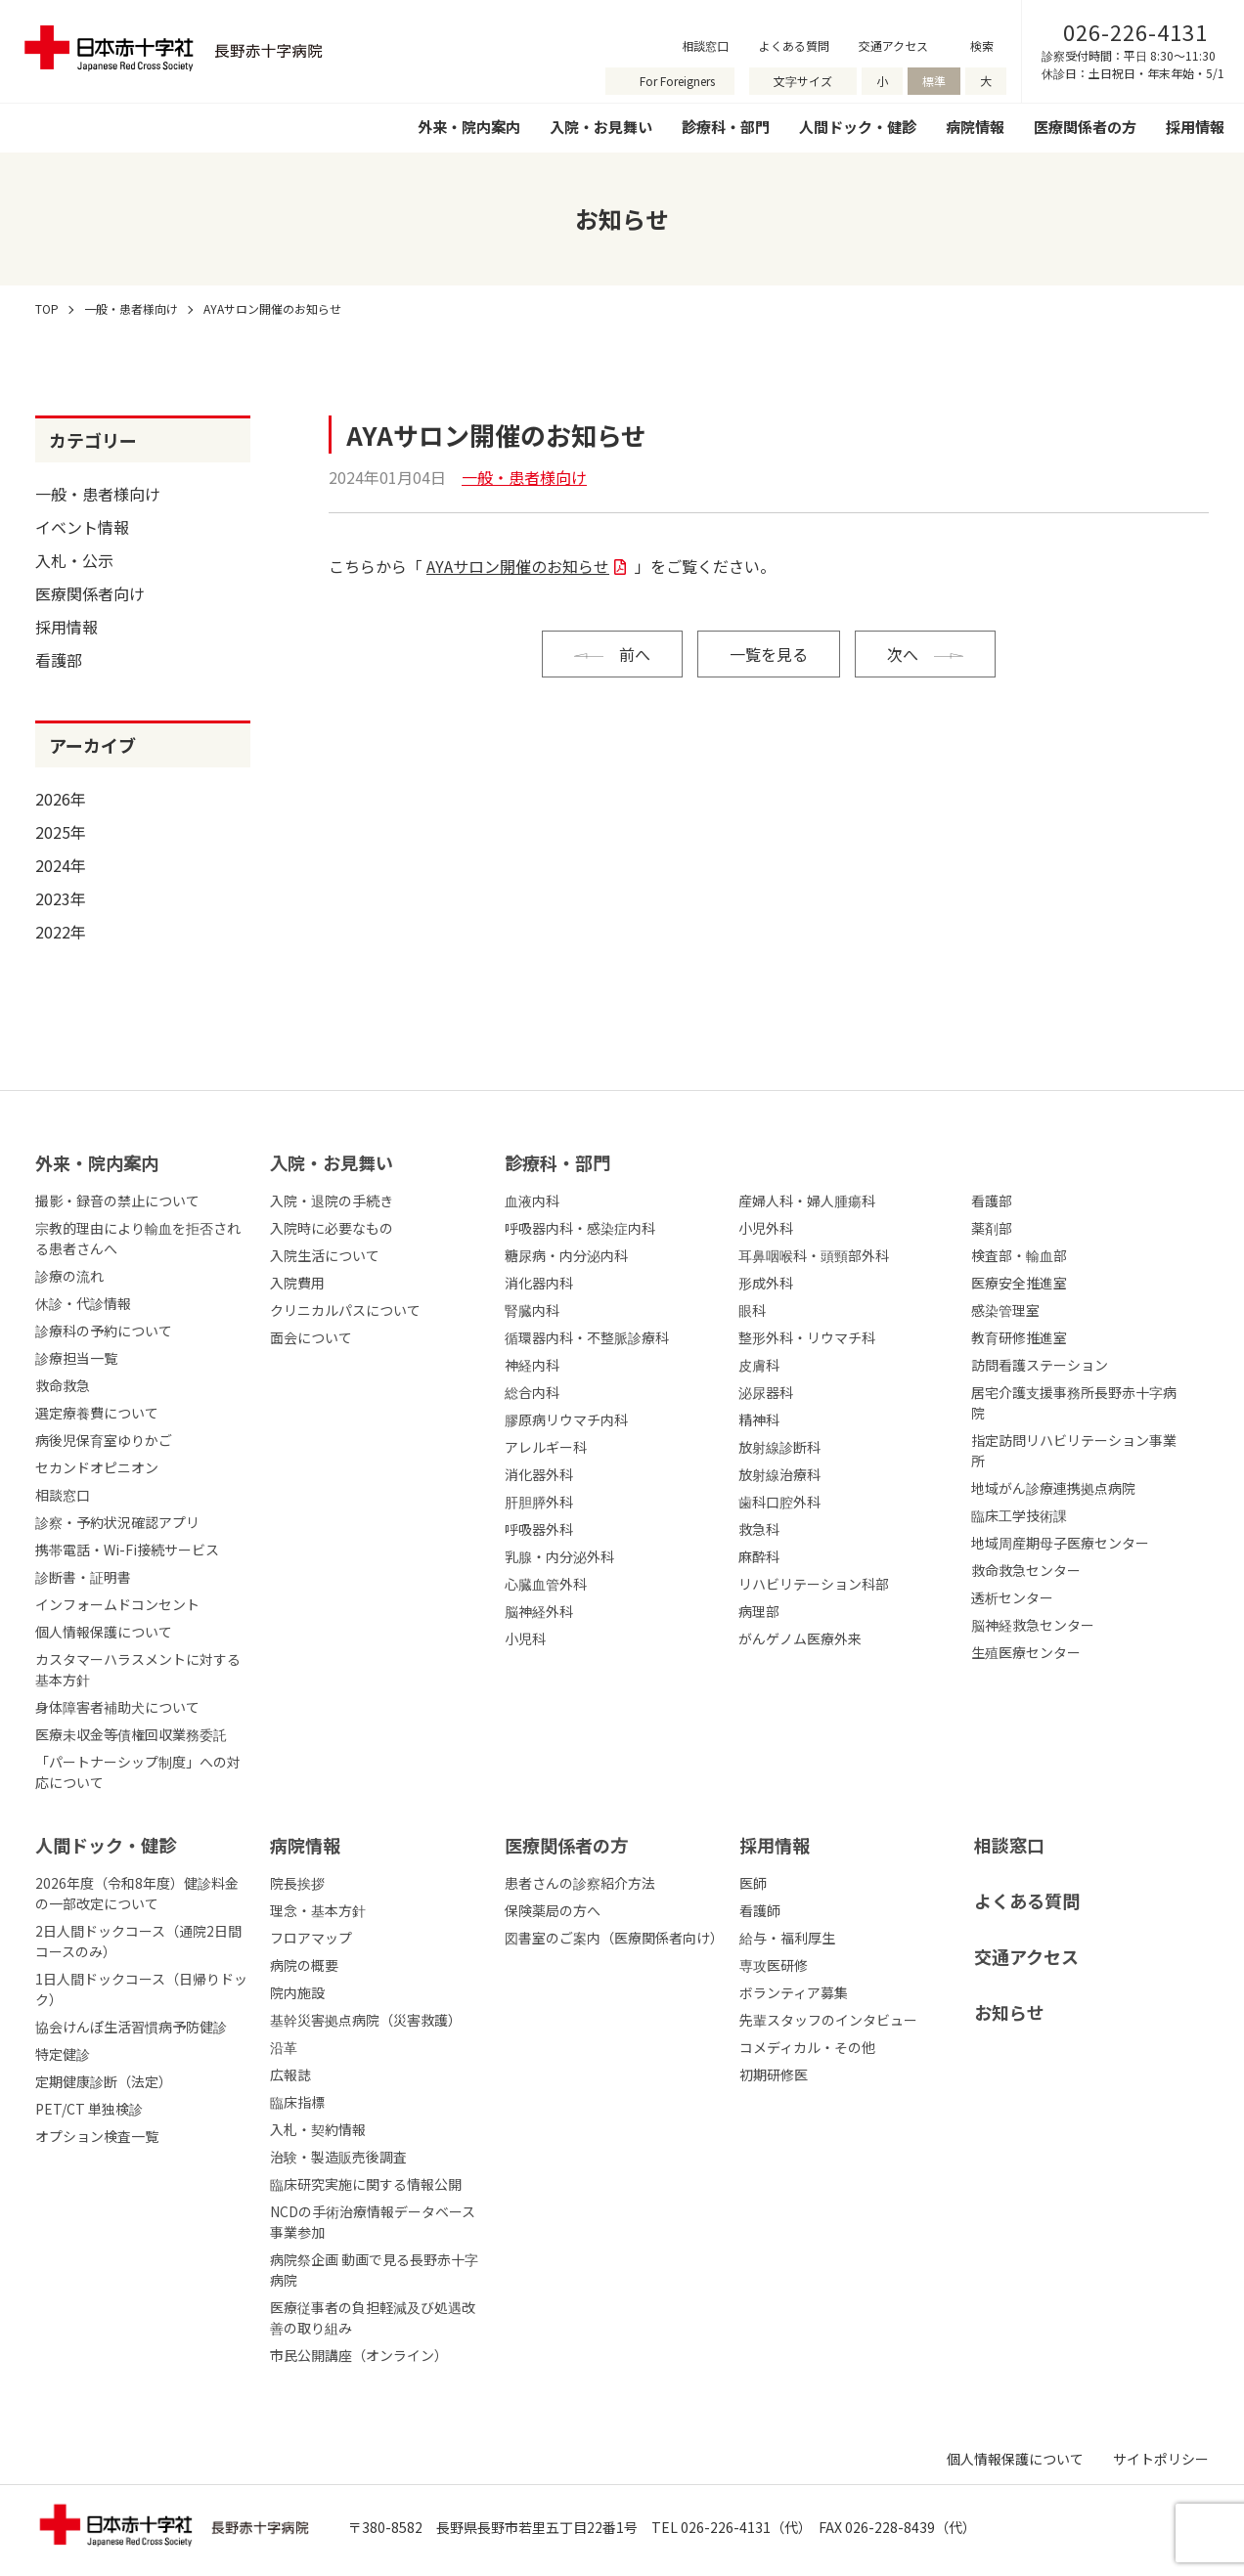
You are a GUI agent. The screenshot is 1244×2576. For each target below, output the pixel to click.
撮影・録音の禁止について (117, 1200)
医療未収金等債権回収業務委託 (131, 1734)
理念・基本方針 (318, 1910)
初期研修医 (773, 2074)
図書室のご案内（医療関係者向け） (614, 1937)
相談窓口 (705, 45)
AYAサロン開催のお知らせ (517, 566)
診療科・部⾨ (557, 1162)
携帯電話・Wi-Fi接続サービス (127, 1549)
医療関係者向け (90, 593)
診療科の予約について (103, 1330)
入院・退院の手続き (331, 1200)
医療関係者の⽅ (566, 1844)
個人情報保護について (103, 1631)
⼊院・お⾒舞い (331, 1162)
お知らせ (1009, 2012)
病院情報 (975, 126)
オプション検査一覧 (96, 2136)
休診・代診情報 (83, 1303)
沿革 (283, 2047)
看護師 (759, 1910)
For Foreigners (677, 80)
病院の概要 (304, 1965)
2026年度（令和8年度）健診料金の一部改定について (137, 1893)
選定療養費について (96, 1412)
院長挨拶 (297, 1883)
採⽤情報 (774, 1844)
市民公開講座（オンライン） (359, 2355)
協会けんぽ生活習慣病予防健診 (131, 2026)
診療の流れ (69, 1276)
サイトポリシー (1161, 2458)
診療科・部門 (726, 126)
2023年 (60, 898)
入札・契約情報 (318, 2129)
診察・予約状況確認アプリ (117, 1522)
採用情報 (1195, 126)
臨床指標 (297, 2102)
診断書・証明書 (83, 1577)
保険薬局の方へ (552, 1910)
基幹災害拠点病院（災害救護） (366, 2020)
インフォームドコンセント (117, 1604)
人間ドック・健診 (857, 126)
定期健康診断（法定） (103, 2081)
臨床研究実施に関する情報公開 (366, 2184)
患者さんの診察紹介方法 (580, 1883)
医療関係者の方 (1085, 126)
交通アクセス (893, 45)
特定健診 (62, 2054)
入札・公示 (74, 560)
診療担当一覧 (76, 1358)
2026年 (60, 798)
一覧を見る (769, 654)
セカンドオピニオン (96, 1467)
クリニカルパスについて (345, 1310)
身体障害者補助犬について (117, 1707)
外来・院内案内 (469, 126)
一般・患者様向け (97, 493)
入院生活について (324, 1255)
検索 (982, 45)
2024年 (60, 865)
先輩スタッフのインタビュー (828, 2020)
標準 (934, 80)
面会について (311, 1337)
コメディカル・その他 (807, 2047)
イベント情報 (82, 527)
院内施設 (297, 1992)
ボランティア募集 (793, 1992)
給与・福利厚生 (787, 1937)
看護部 (58, 660)
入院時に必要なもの (331, 1228)
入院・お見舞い (601, 126)
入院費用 (297, 1282)
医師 (753, 1883)
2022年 (60, 931)
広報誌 (290, 2074)
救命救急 (62, 1385)
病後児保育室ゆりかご (103, 1440)
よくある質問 (794, 45)
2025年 (60, 832)
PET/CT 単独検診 (89, 2108)
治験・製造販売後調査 (338, 2156)
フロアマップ (311, 1937)
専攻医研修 (773, 1965)
